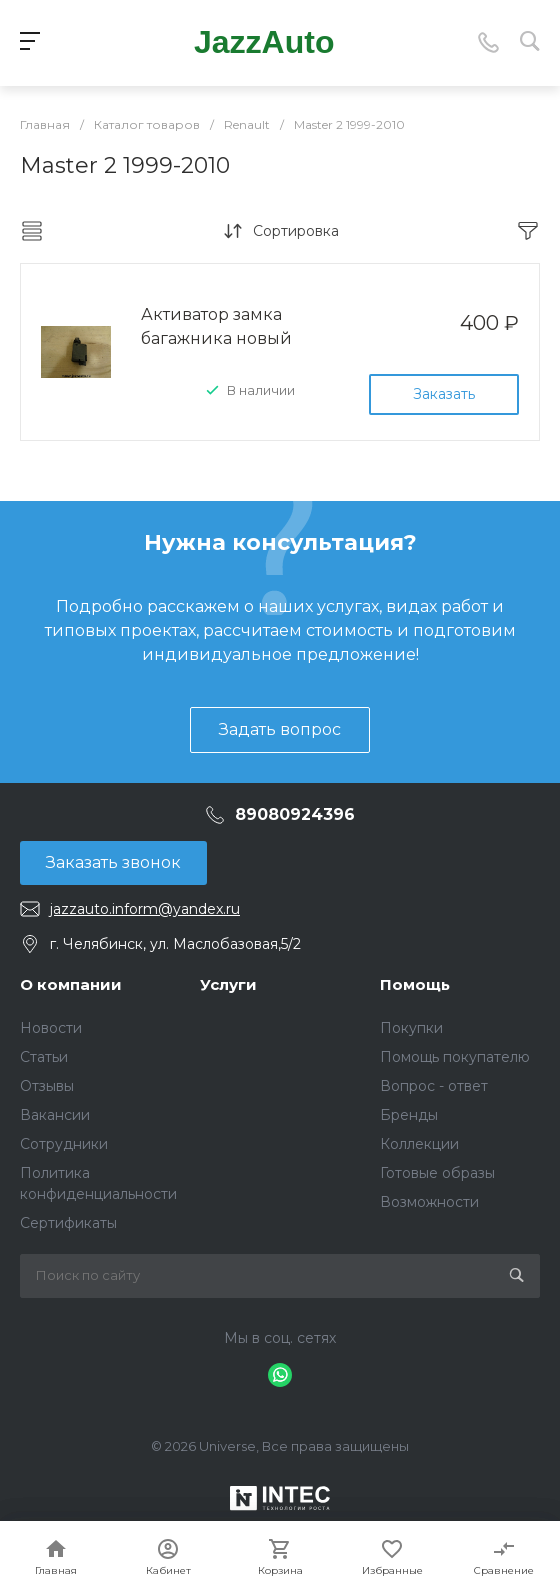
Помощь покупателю (455, 1057)
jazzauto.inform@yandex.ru (145, 909)
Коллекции (419, 1144)
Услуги (228, 984)
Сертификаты (68, 1223)
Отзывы (47, 1086)
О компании (71, 984)
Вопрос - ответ (434, 1086)
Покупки (411, 1028)
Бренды (409, 1115)
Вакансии (55, 1115)
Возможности (429, 1202)
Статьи (44, 1057)
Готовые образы (437, 1173)
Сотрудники (64, 1144)
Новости (51, 1028)
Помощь (415, 984)
